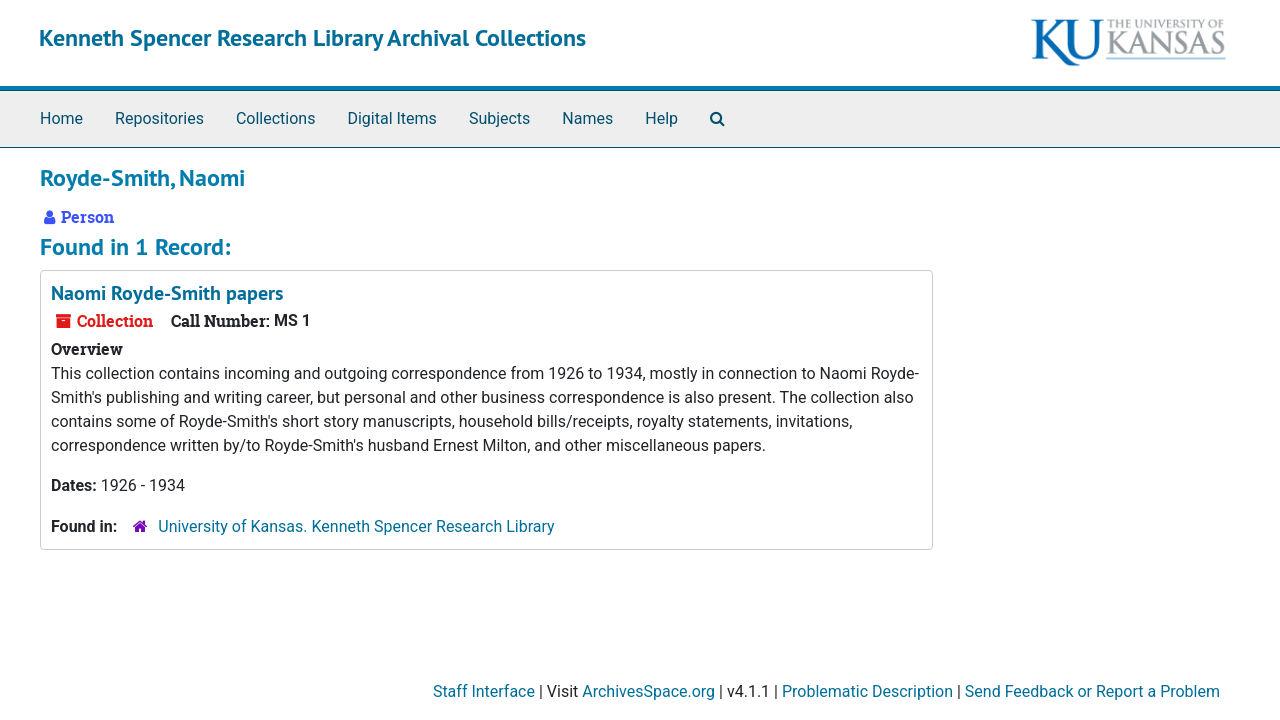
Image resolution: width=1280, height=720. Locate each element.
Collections (276, 118)
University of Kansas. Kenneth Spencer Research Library (356, 526)
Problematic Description (867, 691)
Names (587, 118)
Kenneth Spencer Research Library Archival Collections (312, 37)
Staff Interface (484, 691)
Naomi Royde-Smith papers (167, 293)
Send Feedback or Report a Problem (1092, 691)
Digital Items (391, 118)
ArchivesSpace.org (648, 691)
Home (61, 118)
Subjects (499, 118)
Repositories (159, 118)
